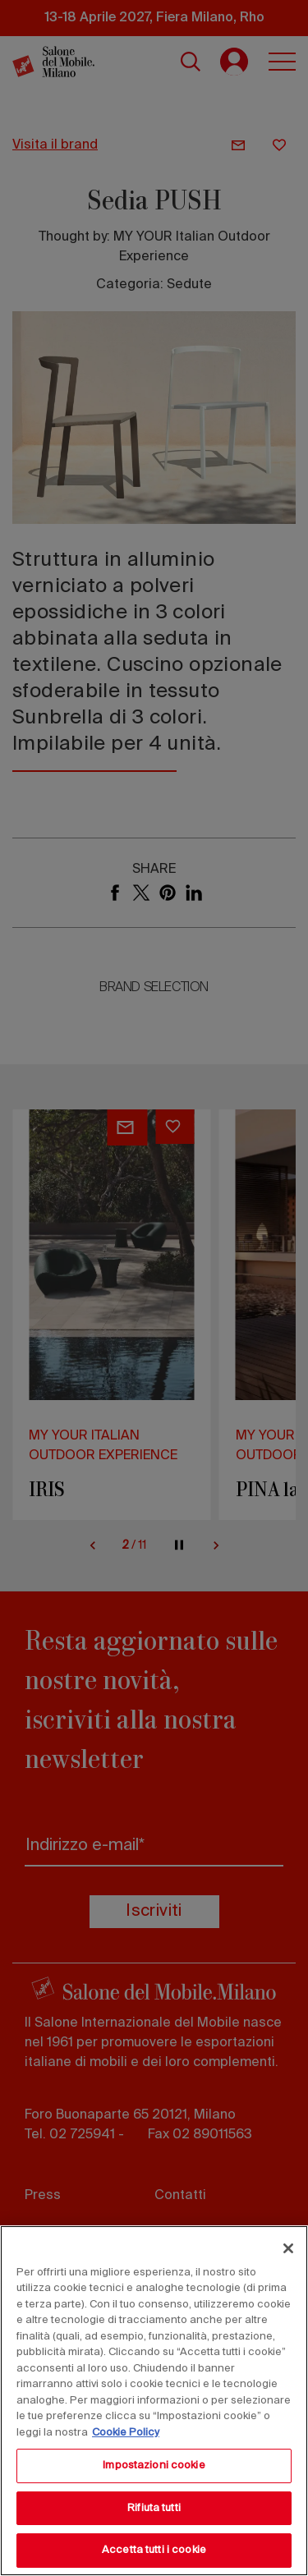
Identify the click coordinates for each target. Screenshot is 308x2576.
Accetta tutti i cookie (154, 2550)
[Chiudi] (288, 2248)
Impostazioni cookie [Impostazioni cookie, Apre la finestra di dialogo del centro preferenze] (154, 2465)
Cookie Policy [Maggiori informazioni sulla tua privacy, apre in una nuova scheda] (125, 2432)
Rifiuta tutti (154, 2508)
